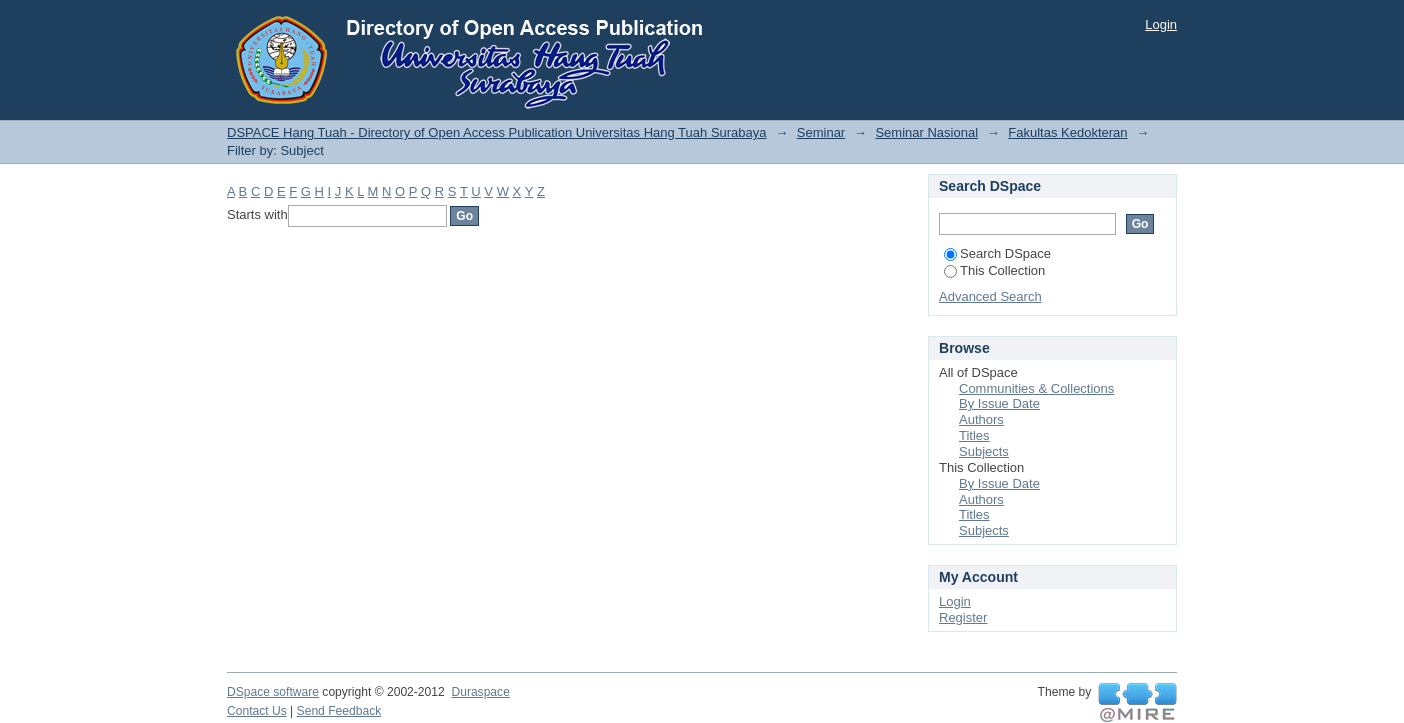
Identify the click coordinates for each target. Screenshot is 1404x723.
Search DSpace (997, 253)
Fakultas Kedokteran (1067, 132)
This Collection (994, 270)
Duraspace (480, 692)
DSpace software (273, 692)
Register (963, 617)
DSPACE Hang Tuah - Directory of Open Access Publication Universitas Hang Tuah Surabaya (497, 132)
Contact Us (257, 711)
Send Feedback (339, 711)
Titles (974, 435)
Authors (981, 419)
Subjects (984, 451)
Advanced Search (990, 296)
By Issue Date (999, 403)
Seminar (821, 132)
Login (1161, 24)
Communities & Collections (1036, 388)
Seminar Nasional (926, 132)
